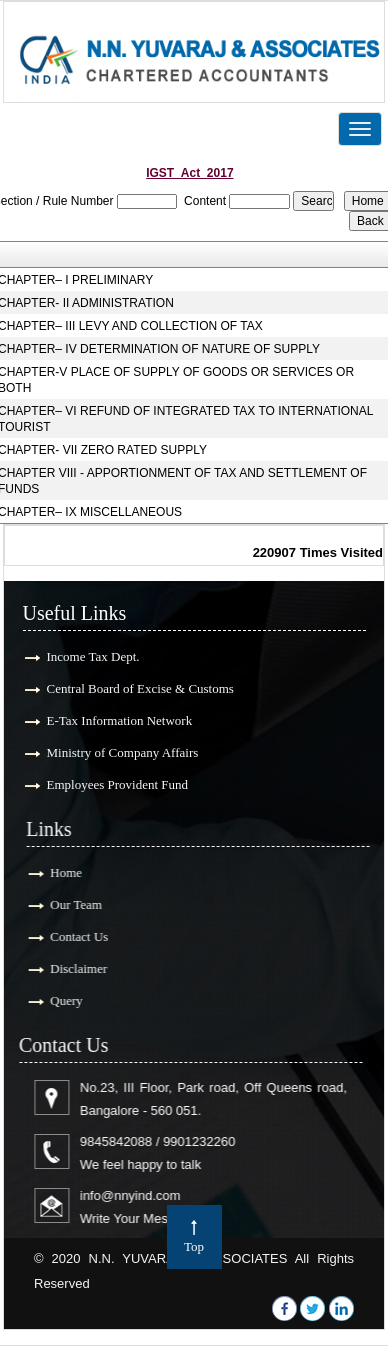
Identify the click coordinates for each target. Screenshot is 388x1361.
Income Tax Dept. (91, 656)
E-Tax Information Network (118, 720)
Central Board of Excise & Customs (138, 688)
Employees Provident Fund (116, 784)
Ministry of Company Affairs (121, 752)
